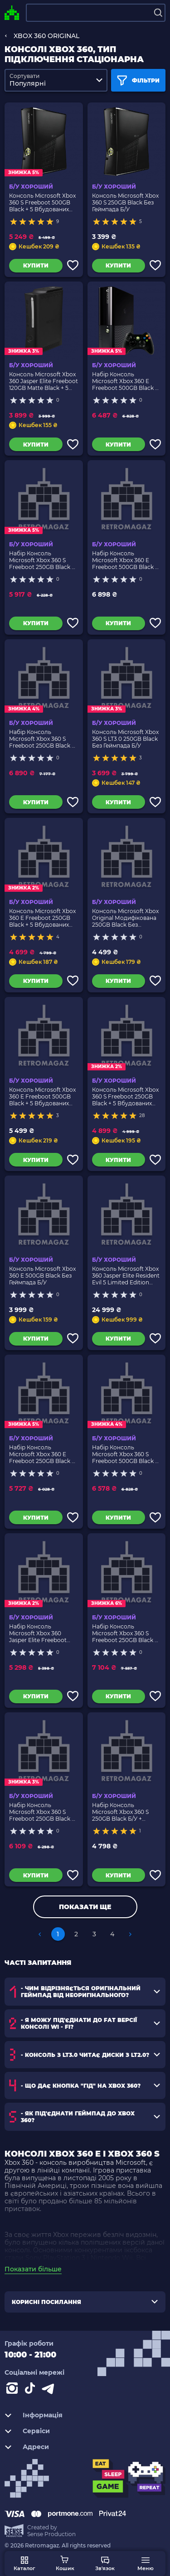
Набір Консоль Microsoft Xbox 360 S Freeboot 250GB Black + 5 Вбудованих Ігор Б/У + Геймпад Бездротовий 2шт (126, 1633)
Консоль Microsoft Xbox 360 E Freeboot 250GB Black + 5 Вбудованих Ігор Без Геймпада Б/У (42, 918)
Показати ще (85, 1907)
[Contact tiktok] (32, 2390)
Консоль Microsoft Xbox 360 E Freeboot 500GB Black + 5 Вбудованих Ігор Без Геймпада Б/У (42, 1096)
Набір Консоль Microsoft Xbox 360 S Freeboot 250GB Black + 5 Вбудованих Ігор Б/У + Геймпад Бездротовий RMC (43, 1812)
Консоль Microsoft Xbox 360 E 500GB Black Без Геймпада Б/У (42, 1275)
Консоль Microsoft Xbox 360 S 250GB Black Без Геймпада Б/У (125, 202)
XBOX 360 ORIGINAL (46, 36)
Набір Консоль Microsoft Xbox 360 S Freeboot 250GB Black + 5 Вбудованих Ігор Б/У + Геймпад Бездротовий (43, 560)
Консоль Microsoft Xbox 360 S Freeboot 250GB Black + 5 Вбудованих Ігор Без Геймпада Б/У (125, 1096)
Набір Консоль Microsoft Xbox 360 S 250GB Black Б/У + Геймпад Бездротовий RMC (123, 1812)
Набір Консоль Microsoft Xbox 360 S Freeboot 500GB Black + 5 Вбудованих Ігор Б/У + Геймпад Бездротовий (126, 1454)
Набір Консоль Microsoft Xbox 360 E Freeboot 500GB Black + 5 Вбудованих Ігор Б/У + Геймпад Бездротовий (126, 381)
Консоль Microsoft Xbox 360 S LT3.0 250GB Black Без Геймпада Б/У (125, 739)
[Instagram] (14, 2390)
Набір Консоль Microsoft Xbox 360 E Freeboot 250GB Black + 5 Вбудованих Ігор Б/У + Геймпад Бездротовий (43, 1454)
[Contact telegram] (50, 2390)
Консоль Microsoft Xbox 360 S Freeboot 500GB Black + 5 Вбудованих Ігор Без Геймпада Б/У (42, 202)
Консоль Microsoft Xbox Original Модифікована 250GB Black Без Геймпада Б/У (125, 918)
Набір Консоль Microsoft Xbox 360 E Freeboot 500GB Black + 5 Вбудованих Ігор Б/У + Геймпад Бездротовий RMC (126, 560)
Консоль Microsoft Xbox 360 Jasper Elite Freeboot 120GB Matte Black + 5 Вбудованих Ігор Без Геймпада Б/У (43, 381)
